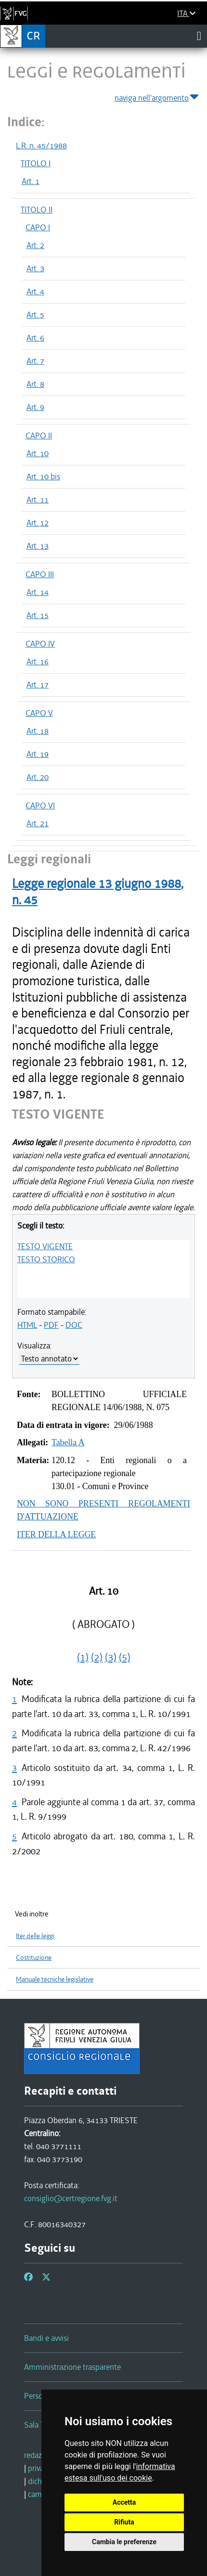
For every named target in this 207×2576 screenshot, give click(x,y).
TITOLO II (36, 209)
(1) (83, 1657)
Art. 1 (30, 181)
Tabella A (68, 1442)
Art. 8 (35, 384)
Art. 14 (37, 592)
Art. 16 (37, 661)
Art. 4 (35, 291)
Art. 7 (35, 361)
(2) (97, 1657)
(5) (124, 1657)
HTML (27, 1325)
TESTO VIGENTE (45, 1246)
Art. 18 (37, 731)
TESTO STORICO (46, 1259)
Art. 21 (37, 823)
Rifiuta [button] (124, 2522)
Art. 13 (37, 546)
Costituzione (34, 1957)
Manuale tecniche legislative (54, 1979)
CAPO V (39, 713)
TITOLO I (36, 163)
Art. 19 (37, 754)
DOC (73, 1325)
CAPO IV (40, 643)
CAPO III (40, 574)
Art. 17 (37, 684)
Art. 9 (35, 407)
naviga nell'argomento (157, 96)
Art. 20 (37, 777)
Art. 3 (35, 268)
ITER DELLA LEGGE (56, 1534)
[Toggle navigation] (199, 36)
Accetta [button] (124, 2502)
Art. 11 (37, 499)
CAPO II (39, 435)
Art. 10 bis (43, 476)
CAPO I (38, 227)
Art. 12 (37, 522)
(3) (110, 1657)
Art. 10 (37, 453)
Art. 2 (35, 245)
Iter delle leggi (35, 1936)
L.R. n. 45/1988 (41, 145)
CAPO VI (40, 805)
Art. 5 (35, 314)
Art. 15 (37, 615)
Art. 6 (35, 337)
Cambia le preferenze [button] (124, 2542)
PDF (51, 1325)
